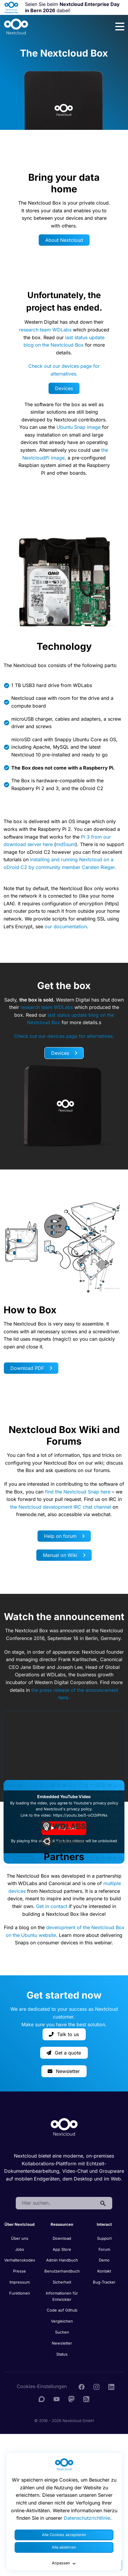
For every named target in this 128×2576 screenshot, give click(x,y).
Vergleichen (62, 2321)
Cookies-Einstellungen (42, 2386)
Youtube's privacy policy (96, 1803)
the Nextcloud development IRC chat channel (60, 1507)
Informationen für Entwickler (62, 2296)
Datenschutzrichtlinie (87, 2518)
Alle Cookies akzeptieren (64, 2535)
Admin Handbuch (62, 2260)
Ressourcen (62, 2224)
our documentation (66, 926)
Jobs (19, 2249)
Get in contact (51, 1906)
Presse (19, 2271)
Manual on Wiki (64, 1555)
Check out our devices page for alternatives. (64, 1036)
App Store (62, 2249)
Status (62, 2354)
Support (104, 2238)
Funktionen (19, 2293)
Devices (64, 388)
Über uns (19, 2238)
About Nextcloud (64, 240)
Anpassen (64, 2563)
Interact (104, 2224)
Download (62, 2238)
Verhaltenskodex (19, 2260)
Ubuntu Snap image (79, 427)
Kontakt (104, 2271)
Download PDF (31, 1368)
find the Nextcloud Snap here (77, 1492)
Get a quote (63, 2053)
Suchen (62, 2332)
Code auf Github (62, 2310)
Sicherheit (62, 2282)
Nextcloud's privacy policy (67, 1809)
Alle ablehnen (64, 2547)
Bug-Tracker (104, 2282)
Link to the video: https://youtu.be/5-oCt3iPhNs (64, 1815)
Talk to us (64, 2034)
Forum (104, 2249)
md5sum (65, 844)
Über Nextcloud (19, 2224)
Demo (104, 2260)
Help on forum (64, 1536)
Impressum (20, 2282)
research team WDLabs (45, 330)
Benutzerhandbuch (62, 2271)
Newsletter (64, 2071)
